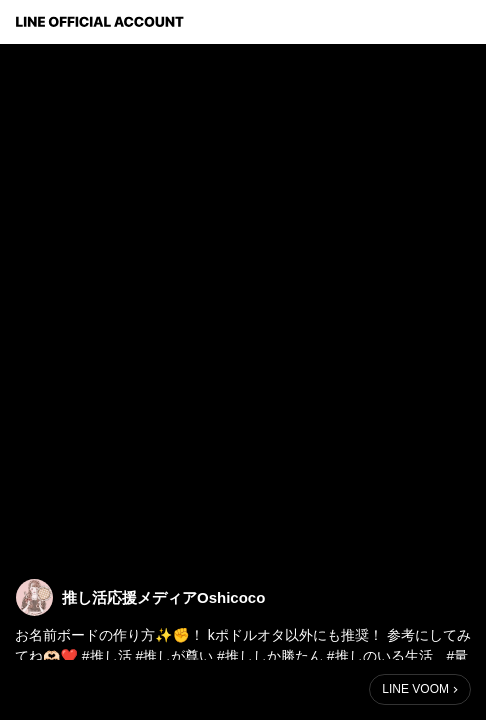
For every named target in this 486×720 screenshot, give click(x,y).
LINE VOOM (415, 689)
